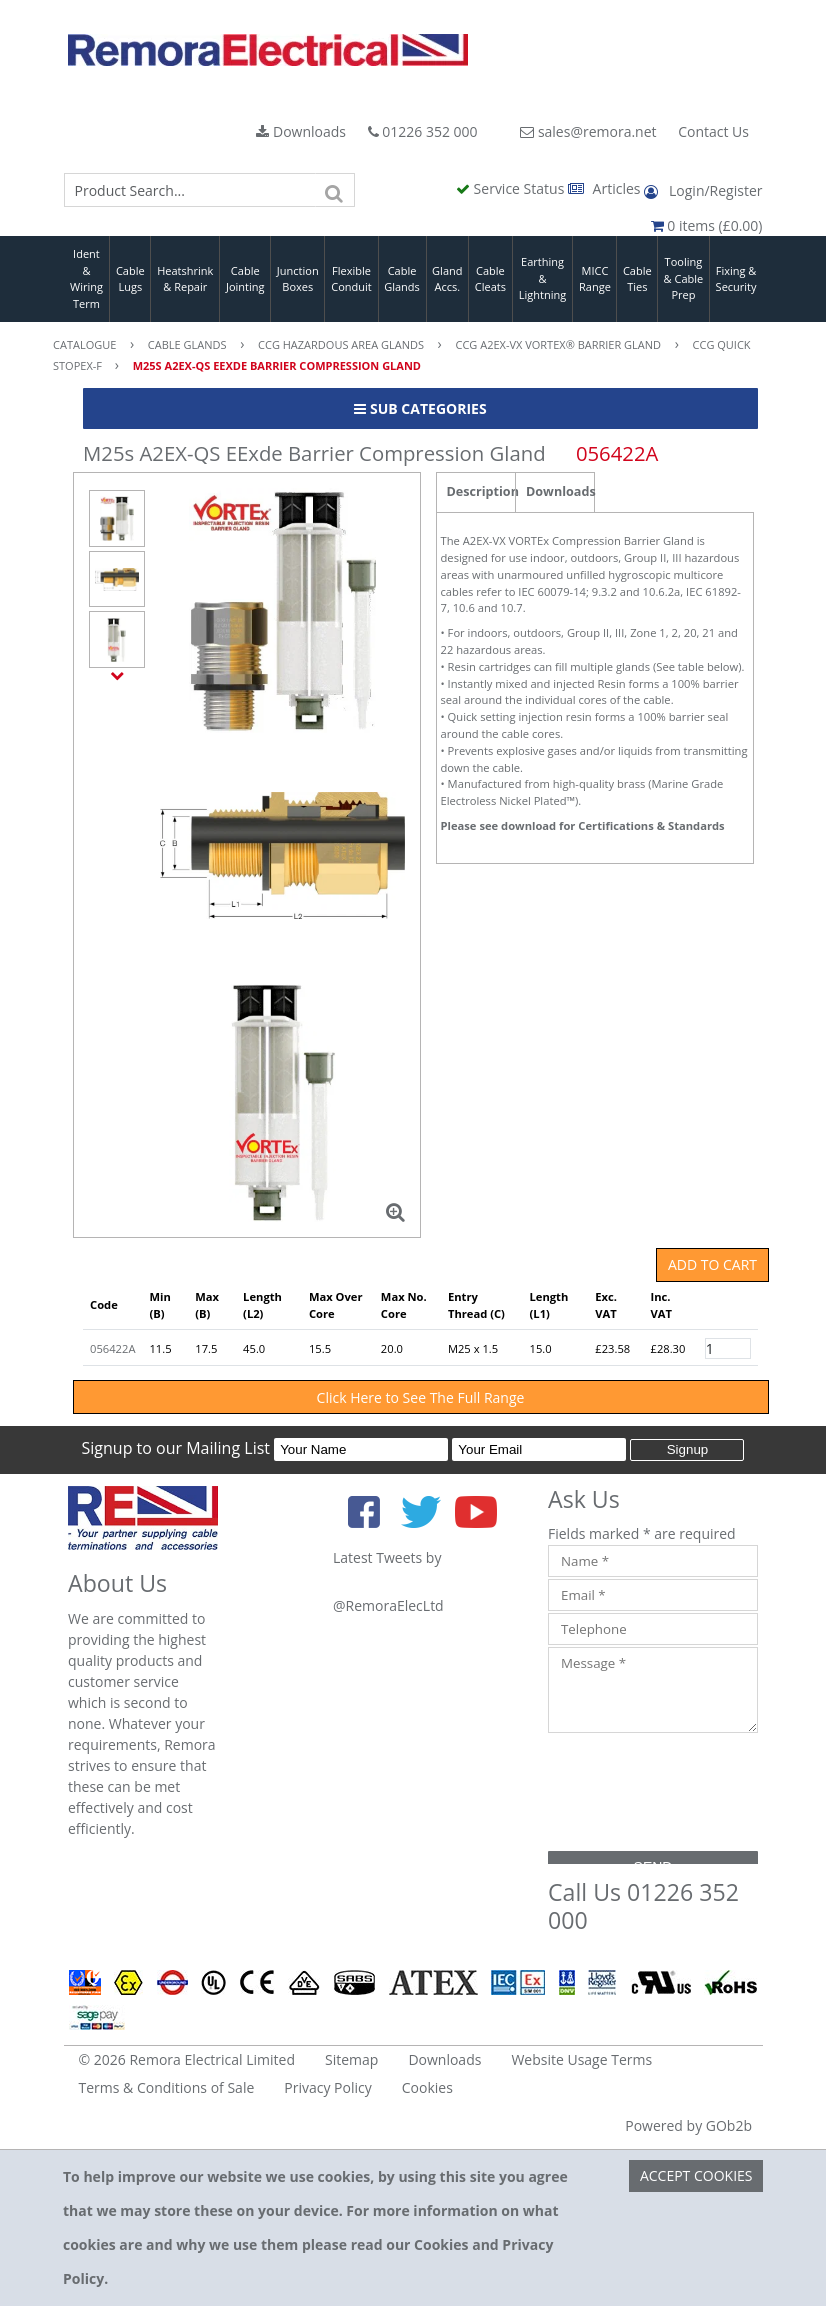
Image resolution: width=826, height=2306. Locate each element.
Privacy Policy (327, 2087)
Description (481, 491)
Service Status (512, 188)
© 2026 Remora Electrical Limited (187, 2059)
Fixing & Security (736, 279)
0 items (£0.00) (707, 225)
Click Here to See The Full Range (421, 1397)
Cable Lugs (130, 279)
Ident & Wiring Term (86, 278)
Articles (606, 188)
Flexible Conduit (351, 279)
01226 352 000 (423, 131)
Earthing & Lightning (542, 278)
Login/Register (703, 190)
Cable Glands (402, 279)
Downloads (301, 131)
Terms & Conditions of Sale (167, 2087)
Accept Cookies (696, 2175)
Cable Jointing (245, 279)
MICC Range (595, 279)
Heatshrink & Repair (185, 279)
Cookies (427, 2087)
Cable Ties (637, 279)
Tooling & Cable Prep (684, 278)
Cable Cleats (490, 279)
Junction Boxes (298, 279)
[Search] (335, 190)
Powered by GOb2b (688, 2125)
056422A (112, 1348)
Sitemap (351, 2059)
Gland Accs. (447, 279)
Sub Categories (420, 408)
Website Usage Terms (581, 2059)
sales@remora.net (588, 131)
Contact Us (713, 131)
